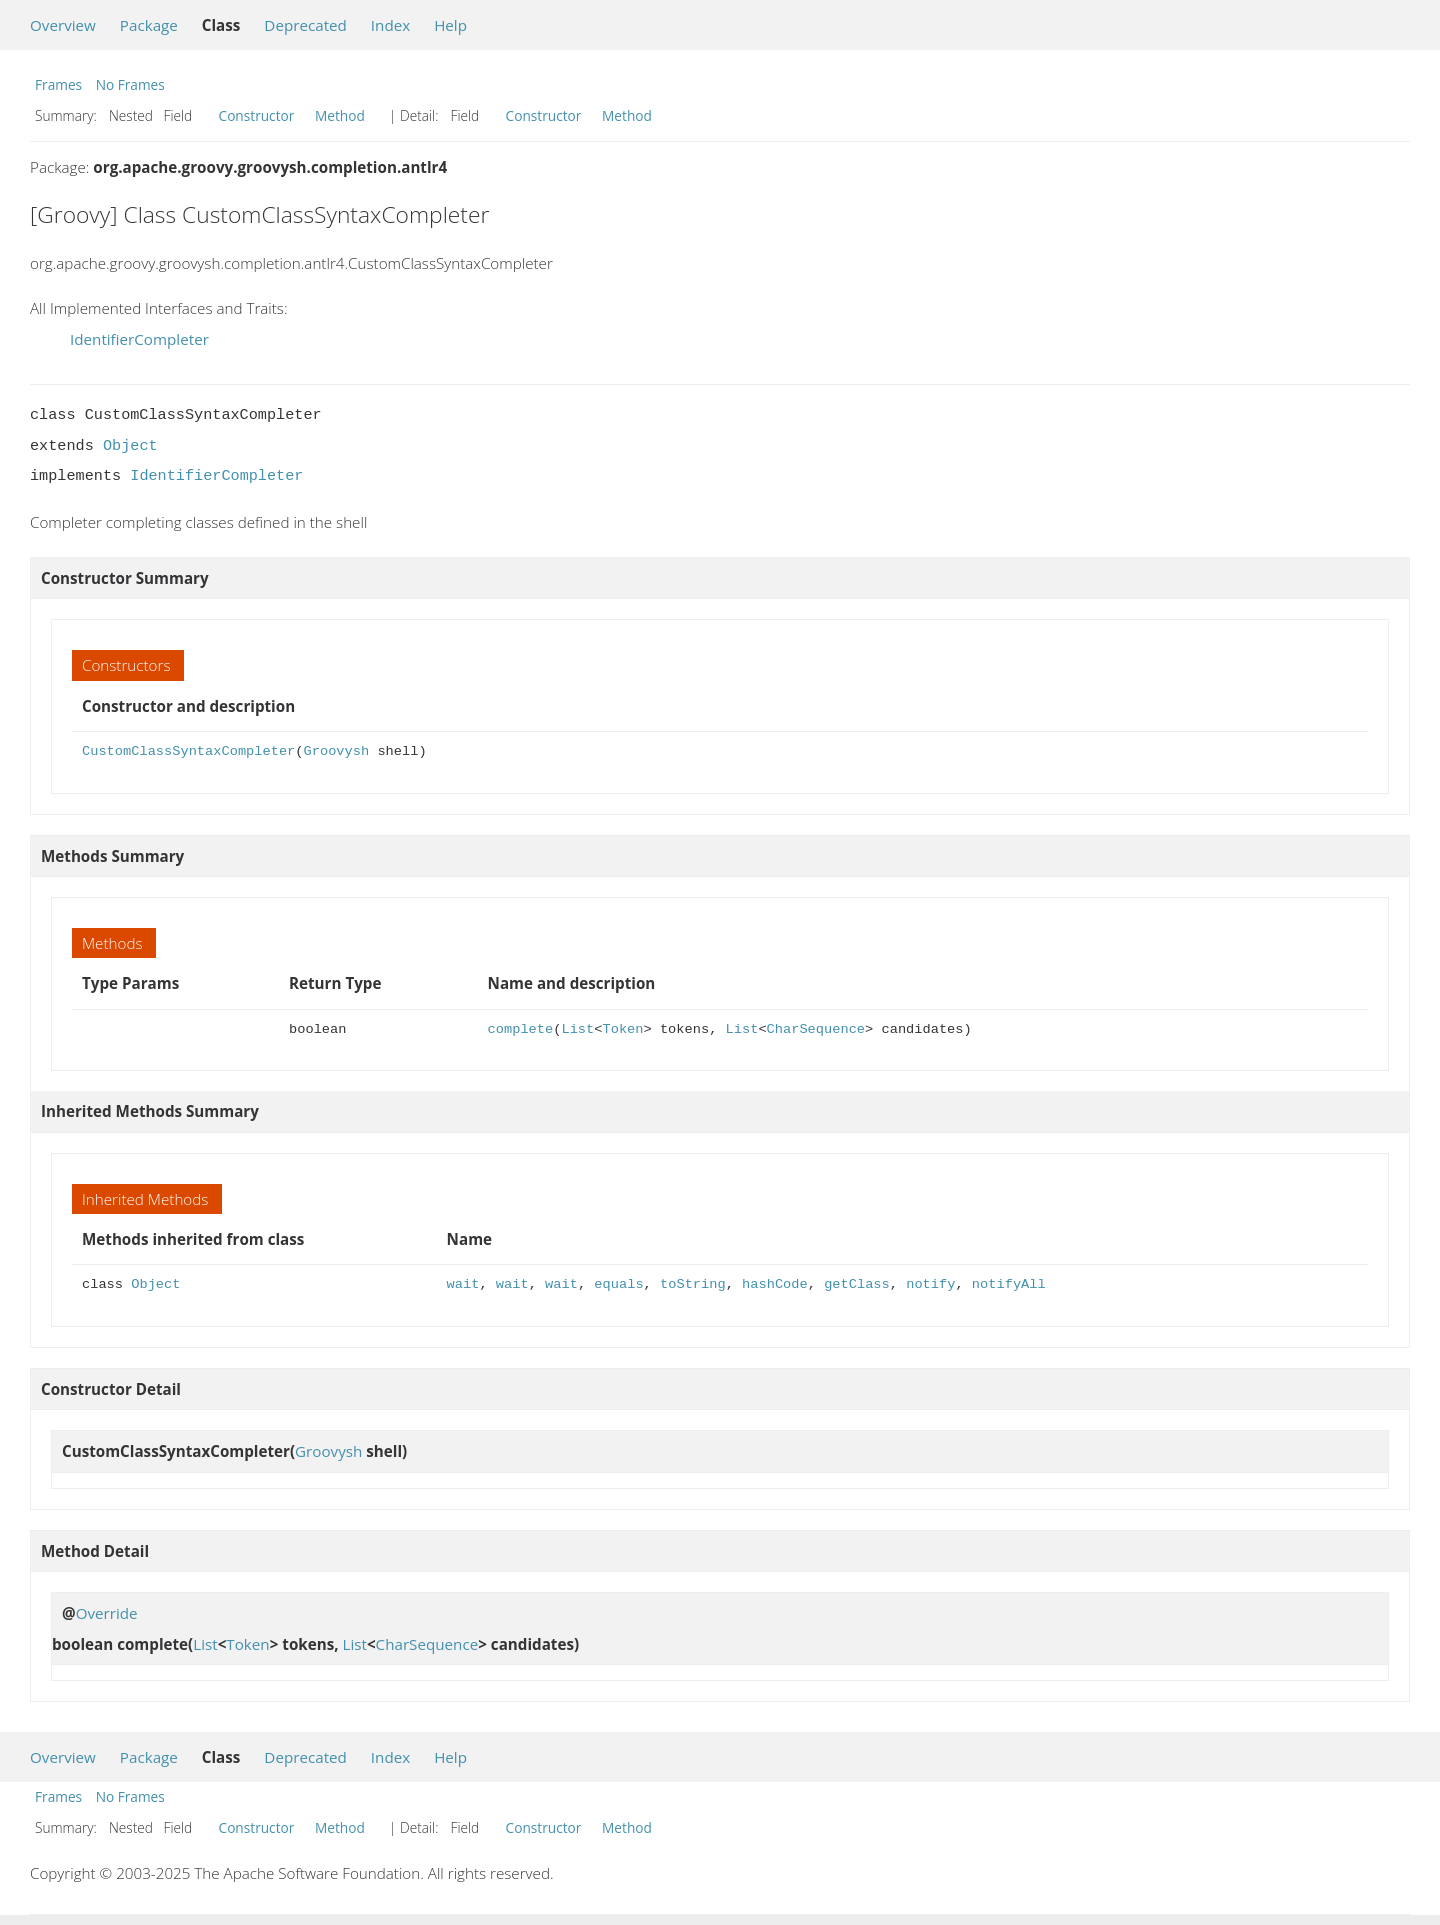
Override (107, 1613)
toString (693, 1284)
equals (618, 1284)
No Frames (130, 84)
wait (463, 1284)
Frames (58, 84)
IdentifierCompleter (139, 339)
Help (450, 25)
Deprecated (305, 25)
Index (390, 25)
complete (521, 1029)
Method (340, 115)
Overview (63, 25)
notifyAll (1009, 1284)
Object (130, 446)
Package (149, 25)
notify (930, 1284)
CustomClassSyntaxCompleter (188, 751)
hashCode (775, 1284)
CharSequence (816, 1029)
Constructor (257, 115)
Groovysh (336, 751)
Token (623, 1029)
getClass (857, 1284)
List (577, 1029)
